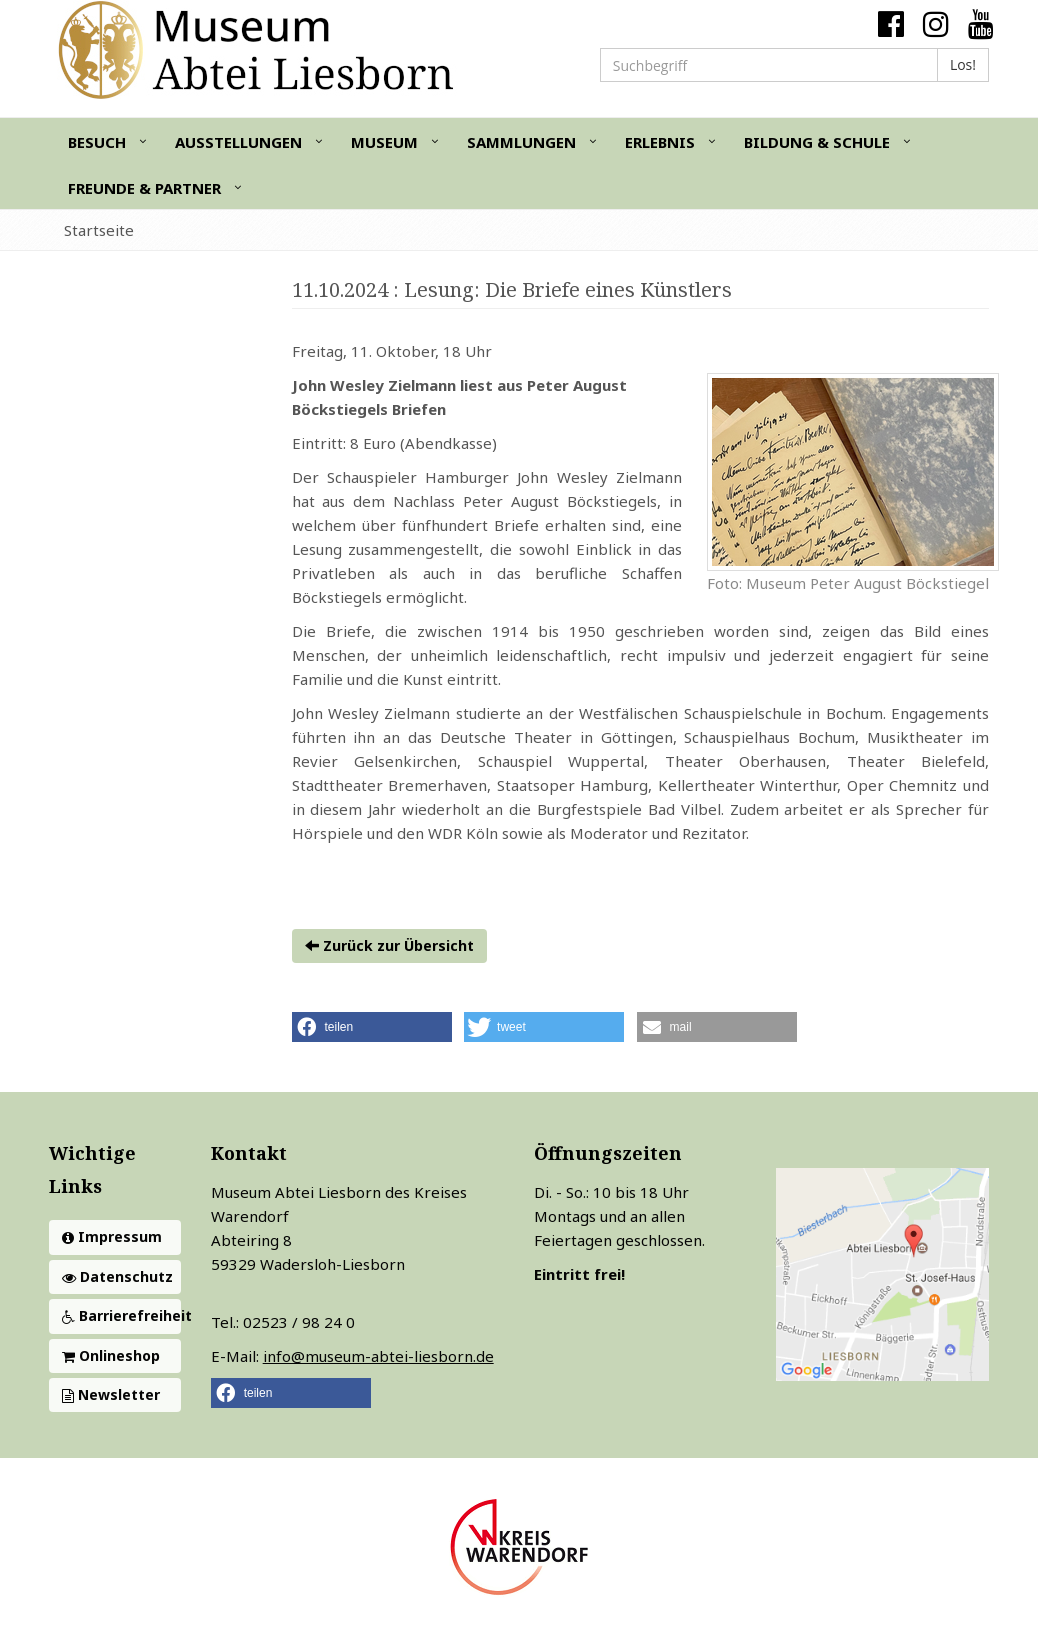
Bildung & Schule (817, 142)
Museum (384, 142)
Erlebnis (660, 142)
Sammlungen (521, 142)
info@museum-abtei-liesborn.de (378, 1356)
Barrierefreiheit (121, 1315)
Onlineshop (111, 1355)
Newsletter (111, 1394)
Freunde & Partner (144, 188)
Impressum (112, 1236)
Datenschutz (117, 1276)
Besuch (97, 142)
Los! (963, 64)
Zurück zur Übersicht (389, 945)
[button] (372, 1027)
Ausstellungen (238, 142)
